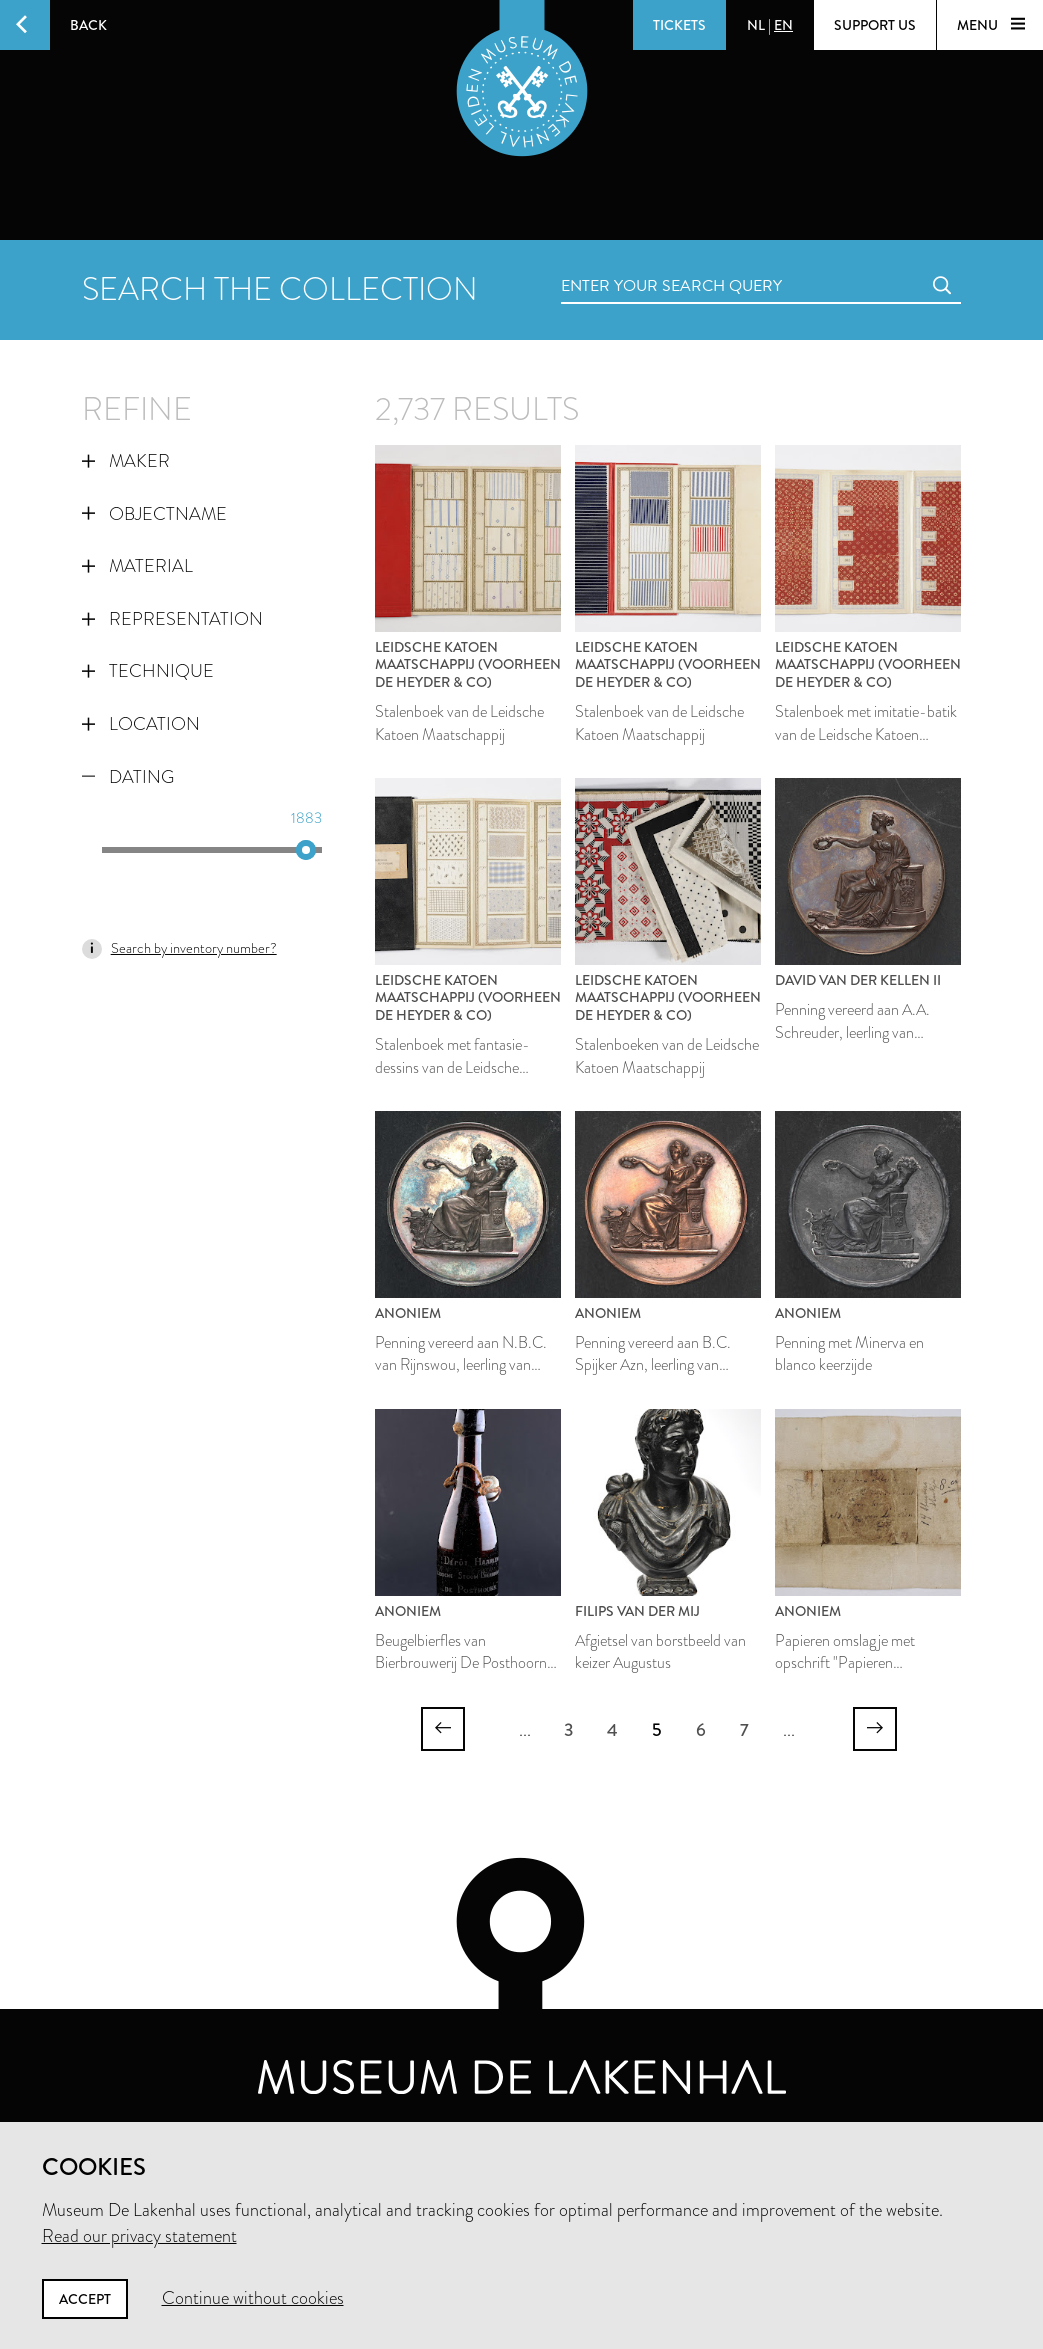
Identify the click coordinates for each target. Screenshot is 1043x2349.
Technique (148, 671)
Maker (126, 461)
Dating (128, 777)
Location (141, 724)
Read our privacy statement (139, 2236)
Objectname (154, 514)
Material (137, 566)
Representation (172, 619)
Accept (85, 2299)
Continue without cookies (253, 2298)
